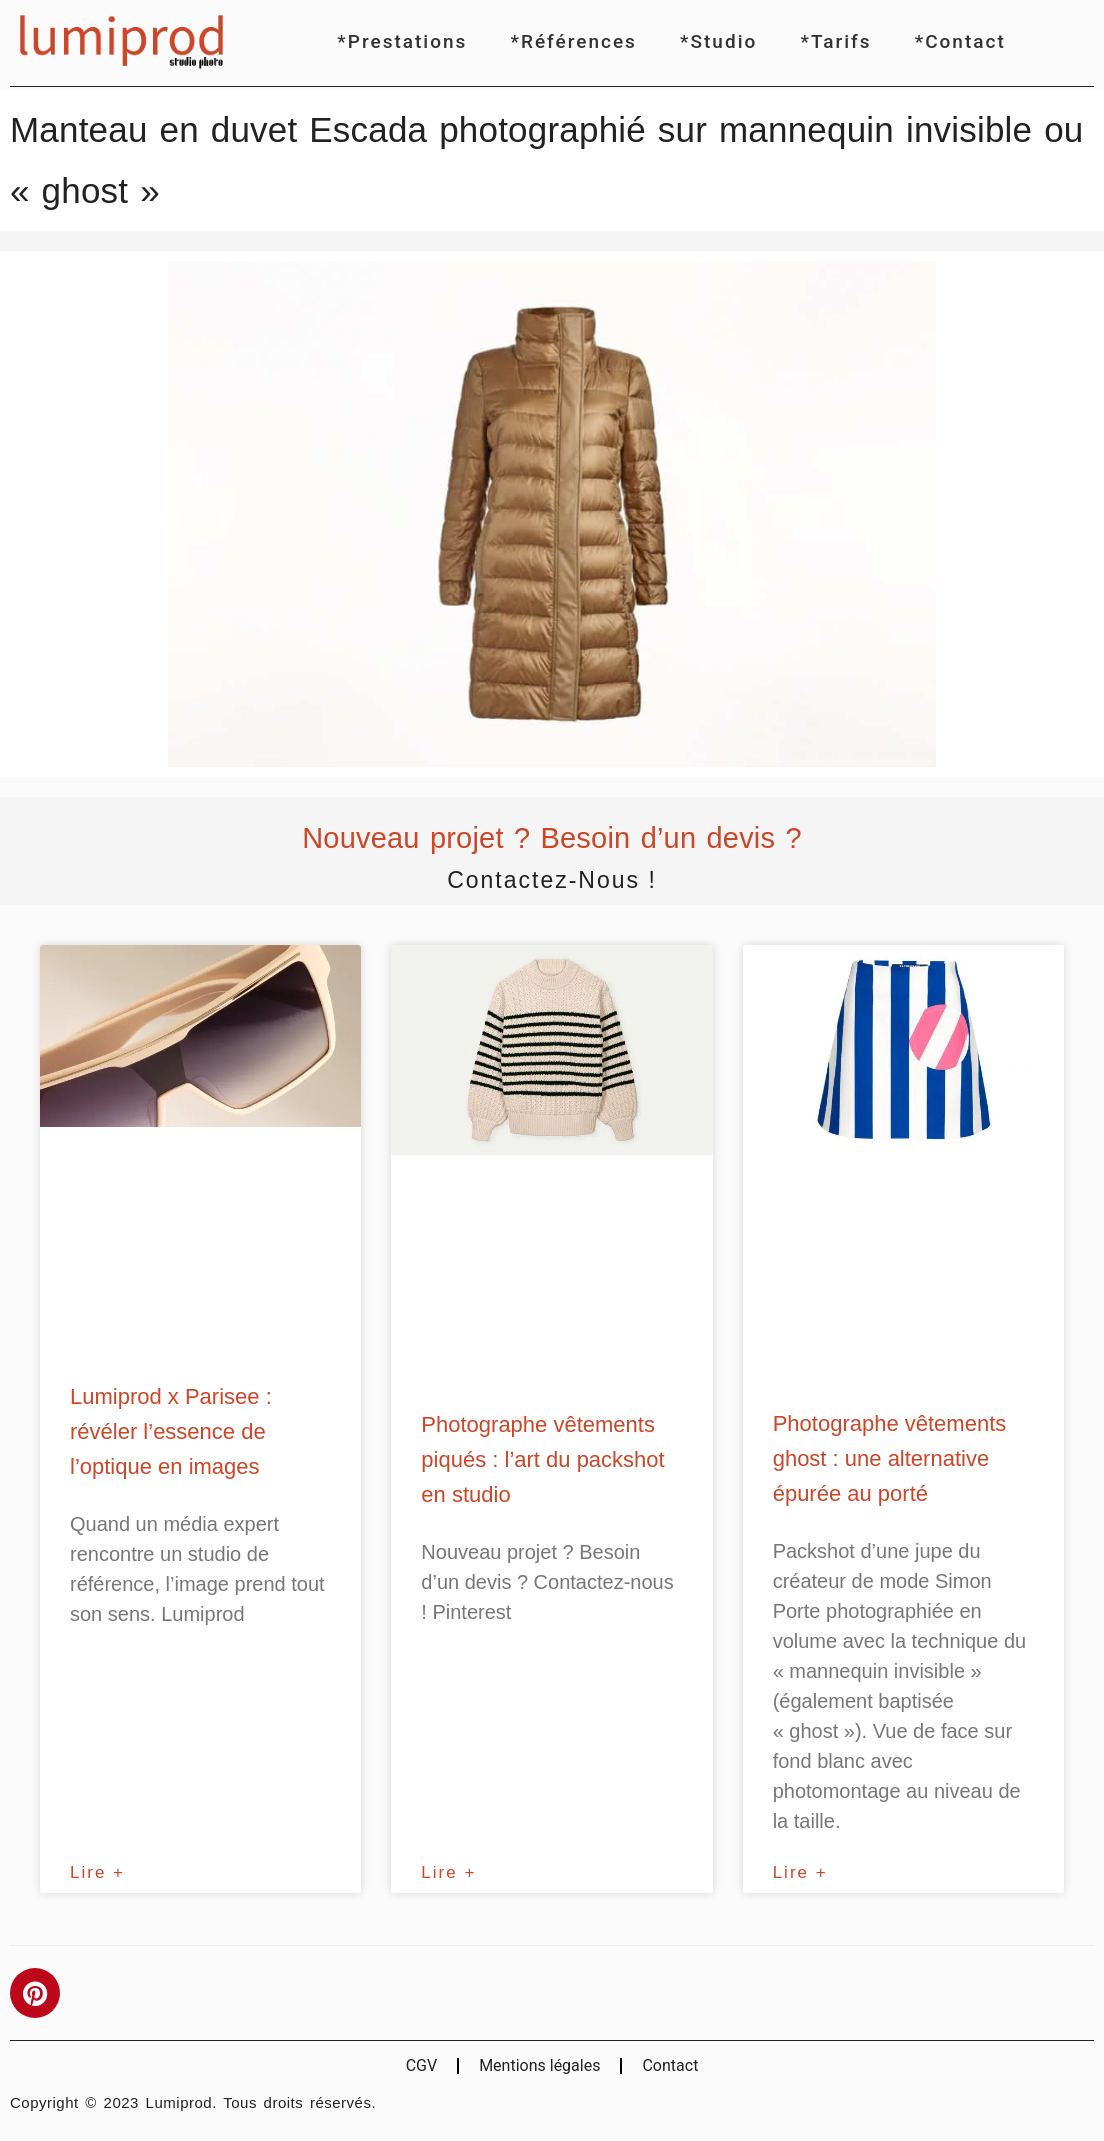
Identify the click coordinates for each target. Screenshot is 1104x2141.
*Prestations (402, 41)
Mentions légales (539, 2065)
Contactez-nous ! (552, 880)
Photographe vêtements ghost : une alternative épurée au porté (890, 1458)
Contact (670, 2065)
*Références (574, 41)
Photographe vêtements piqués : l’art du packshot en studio (542, 1459)
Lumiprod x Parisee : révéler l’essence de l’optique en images (171, 1431)
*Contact (960, 41)
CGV (422, 2065)
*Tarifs (835, 41)
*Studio (718, 41)
